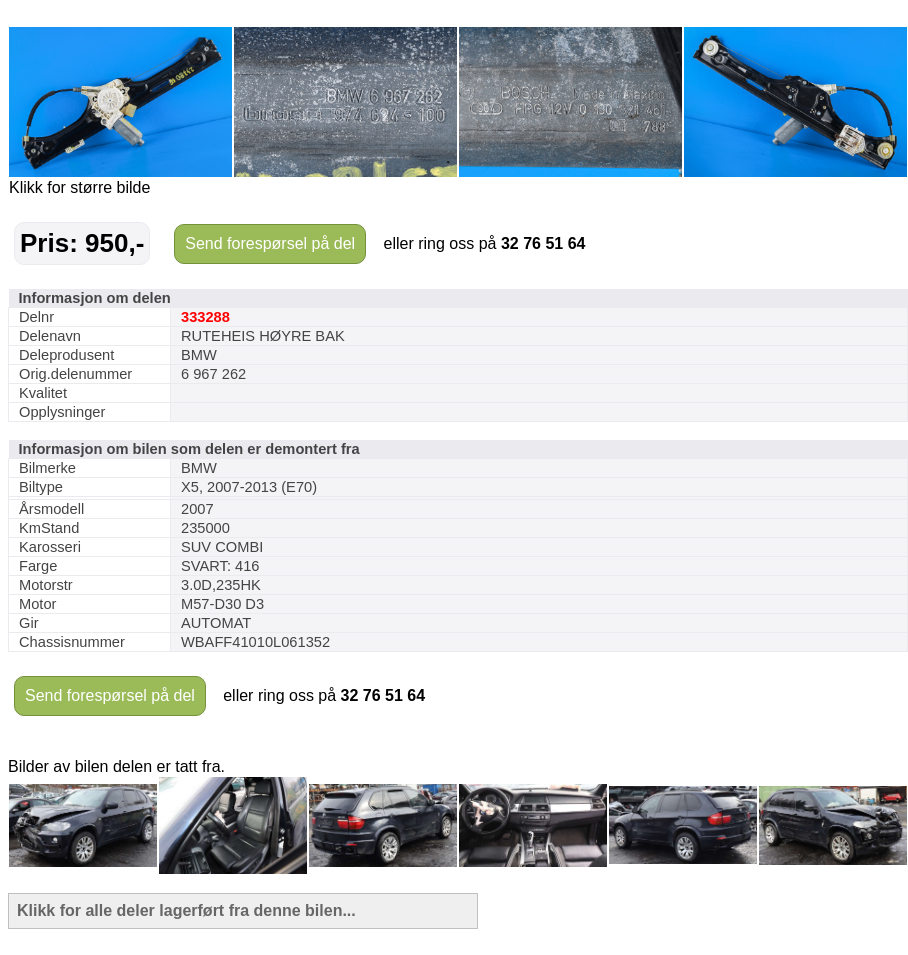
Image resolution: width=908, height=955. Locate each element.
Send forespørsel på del (270, 243)
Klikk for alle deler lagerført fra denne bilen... (186, 910)
